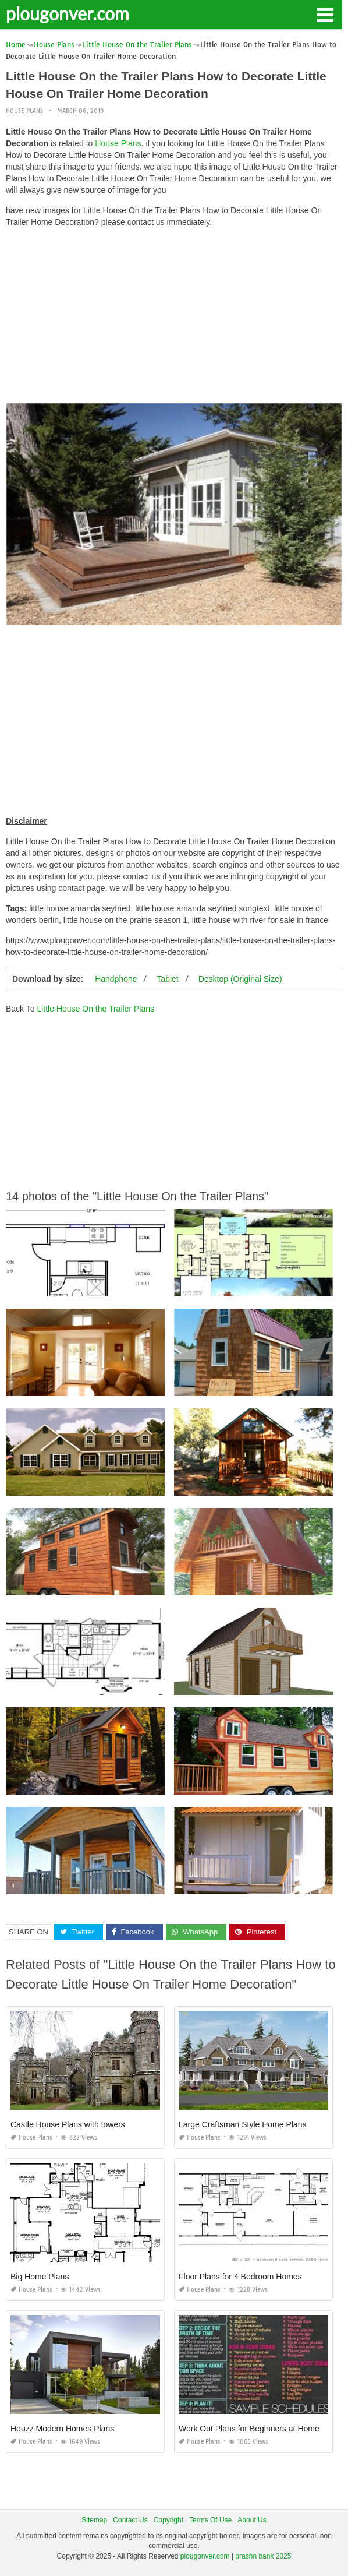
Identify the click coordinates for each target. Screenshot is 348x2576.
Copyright (168, 2520)
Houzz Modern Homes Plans (62, 2428)
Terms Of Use (210, 2520)
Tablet (167, 979)
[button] (324, 14)
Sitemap (94, 2520)
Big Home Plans (39, 2276)
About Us (251, 2520)
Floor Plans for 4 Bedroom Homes (240, 2276)
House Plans (24, 111)
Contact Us (130, 2520)
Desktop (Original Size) (240, 979)
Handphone (116, 979)
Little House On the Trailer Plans (95, 1008)
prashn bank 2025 (263, 2556)
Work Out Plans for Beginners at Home (249, 2428)
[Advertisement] (174, 318)
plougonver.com (67, 13)
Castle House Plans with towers (67, 2124)
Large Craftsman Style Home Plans (242, 2124)
